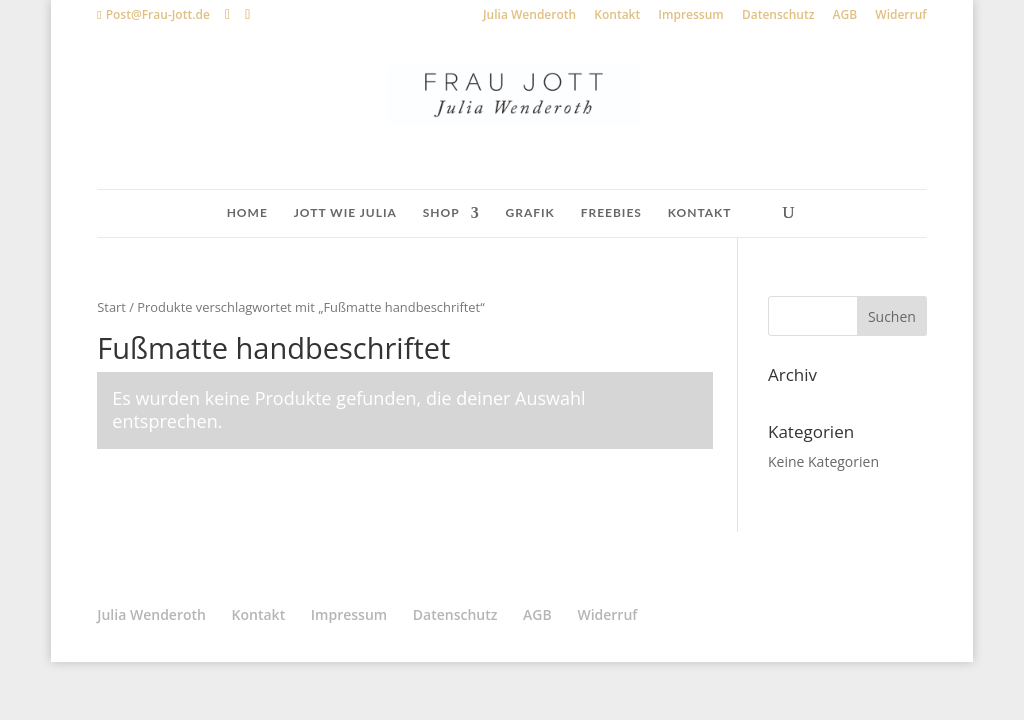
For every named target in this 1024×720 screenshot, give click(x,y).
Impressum (690, 16)
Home (247, 213)
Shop (441, 213)
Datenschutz (778, 16)
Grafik (529, 213)
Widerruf (900, 16)
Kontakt (617, 16)
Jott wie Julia (345, 213)
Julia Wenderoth (529, 16)
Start (111, 307)
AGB (845, 16)
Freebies (611, 213)
